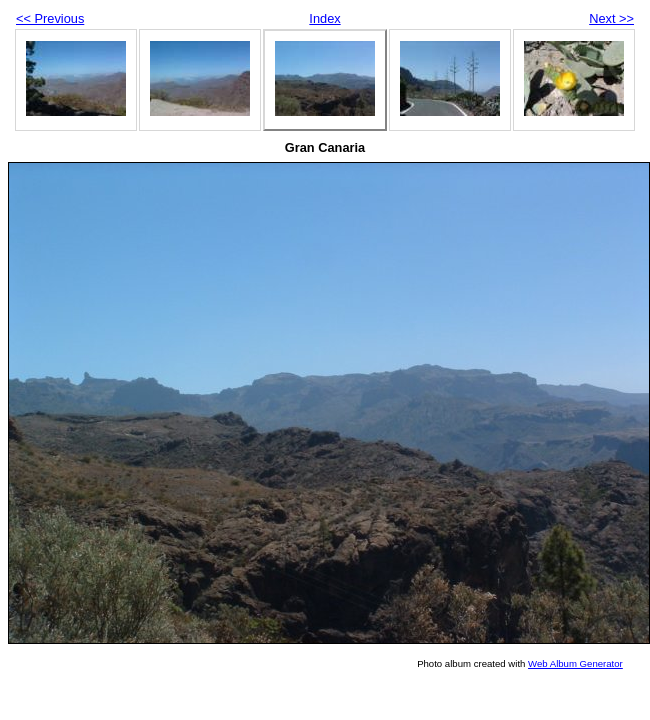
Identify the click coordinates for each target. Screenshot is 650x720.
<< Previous (50, 18)
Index (324, 18)
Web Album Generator (575, 663)
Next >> (611, 18)
